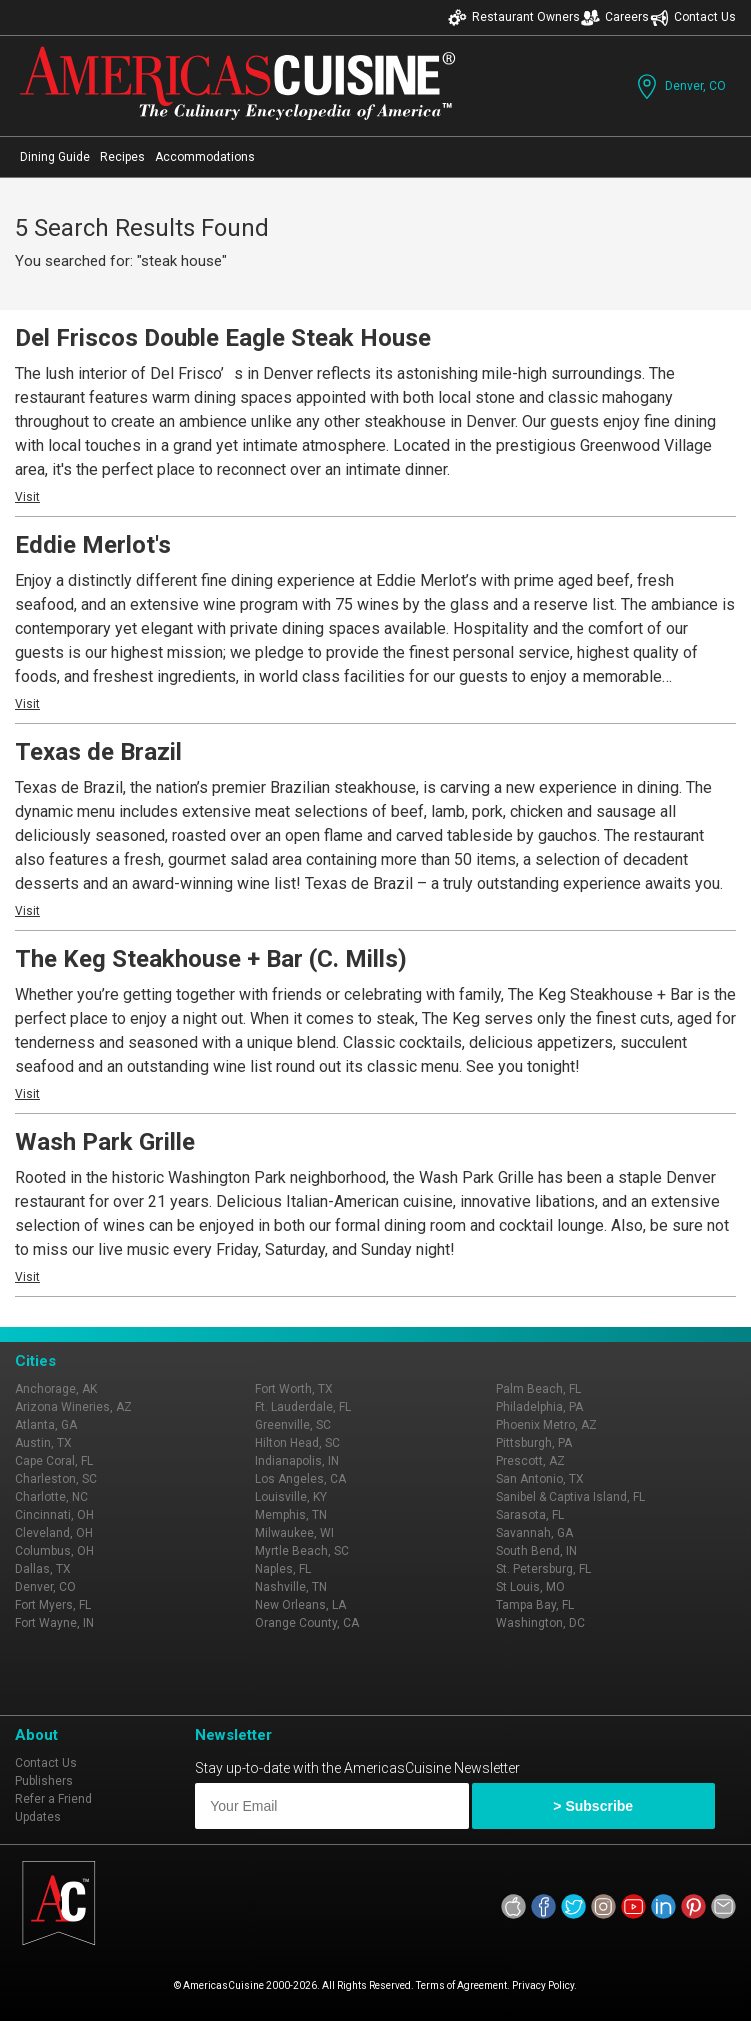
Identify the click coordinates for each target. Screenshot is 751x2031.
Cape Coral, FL (54, 1461)
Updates (38, 1817)
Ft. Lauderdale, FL (303, 1407)
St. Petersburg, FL (543, 1569)
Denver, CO (679, 86)
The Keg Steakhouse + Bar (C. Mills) (211, 959)
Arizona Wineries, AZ (73, 1407)
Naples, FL (283, 1569)
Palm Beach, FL (538, 1389)
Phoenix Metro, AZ (546, 1425)
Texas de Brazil (98, 752)
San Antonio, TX (540, 1479)
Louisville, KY (291, 1497)
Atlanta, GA (46, 1425)
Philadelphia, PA (539, 1407)
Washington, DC (540, 1623)
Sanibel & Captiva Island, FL (570, 1497)
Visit (27, 497)
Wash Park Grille (105, 1142)
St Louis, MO (530, 1587)
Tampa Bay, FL (535, 1605)
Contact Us (693, 17)
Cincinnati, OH (54, 1515)
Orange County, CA (307, 1623)
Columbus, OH (54, 1551)
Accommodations (205, 157)
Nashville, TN (291, 1587)
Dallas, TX (43, 1569)
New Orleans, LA (300, 1605)
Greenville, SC (293, 1425)
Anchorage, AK (56, 1389)
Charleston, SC (56, 1479)
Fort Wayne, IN (54, 1623)
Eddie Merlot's (93, 545)
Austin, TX (43, 1443)
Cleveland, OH (54, 1533)
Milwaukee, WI (294, 1533)
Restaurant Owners (514, 17)
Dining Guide (55, 157)
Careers (615, 17)
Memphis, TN (291, 1515)
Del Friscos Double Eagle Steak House (223, 338)
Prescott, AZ (530, 1461)
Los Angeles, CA (300, 1479)
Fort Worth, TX (294, 1389)
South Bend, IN (536, 1551)
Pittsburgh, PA (534, 1443)
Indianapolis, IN (297, 1461)
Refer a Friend (53, 1799)
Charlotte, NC (51, 1497)
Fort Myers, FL (53, 1605)
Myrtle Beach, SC (302, 1551)
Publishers (44, 1781)
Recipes (122, 157)
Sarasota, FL (530, 1515)
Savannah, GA (534, 1533)
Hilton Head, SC (297, 1443)
